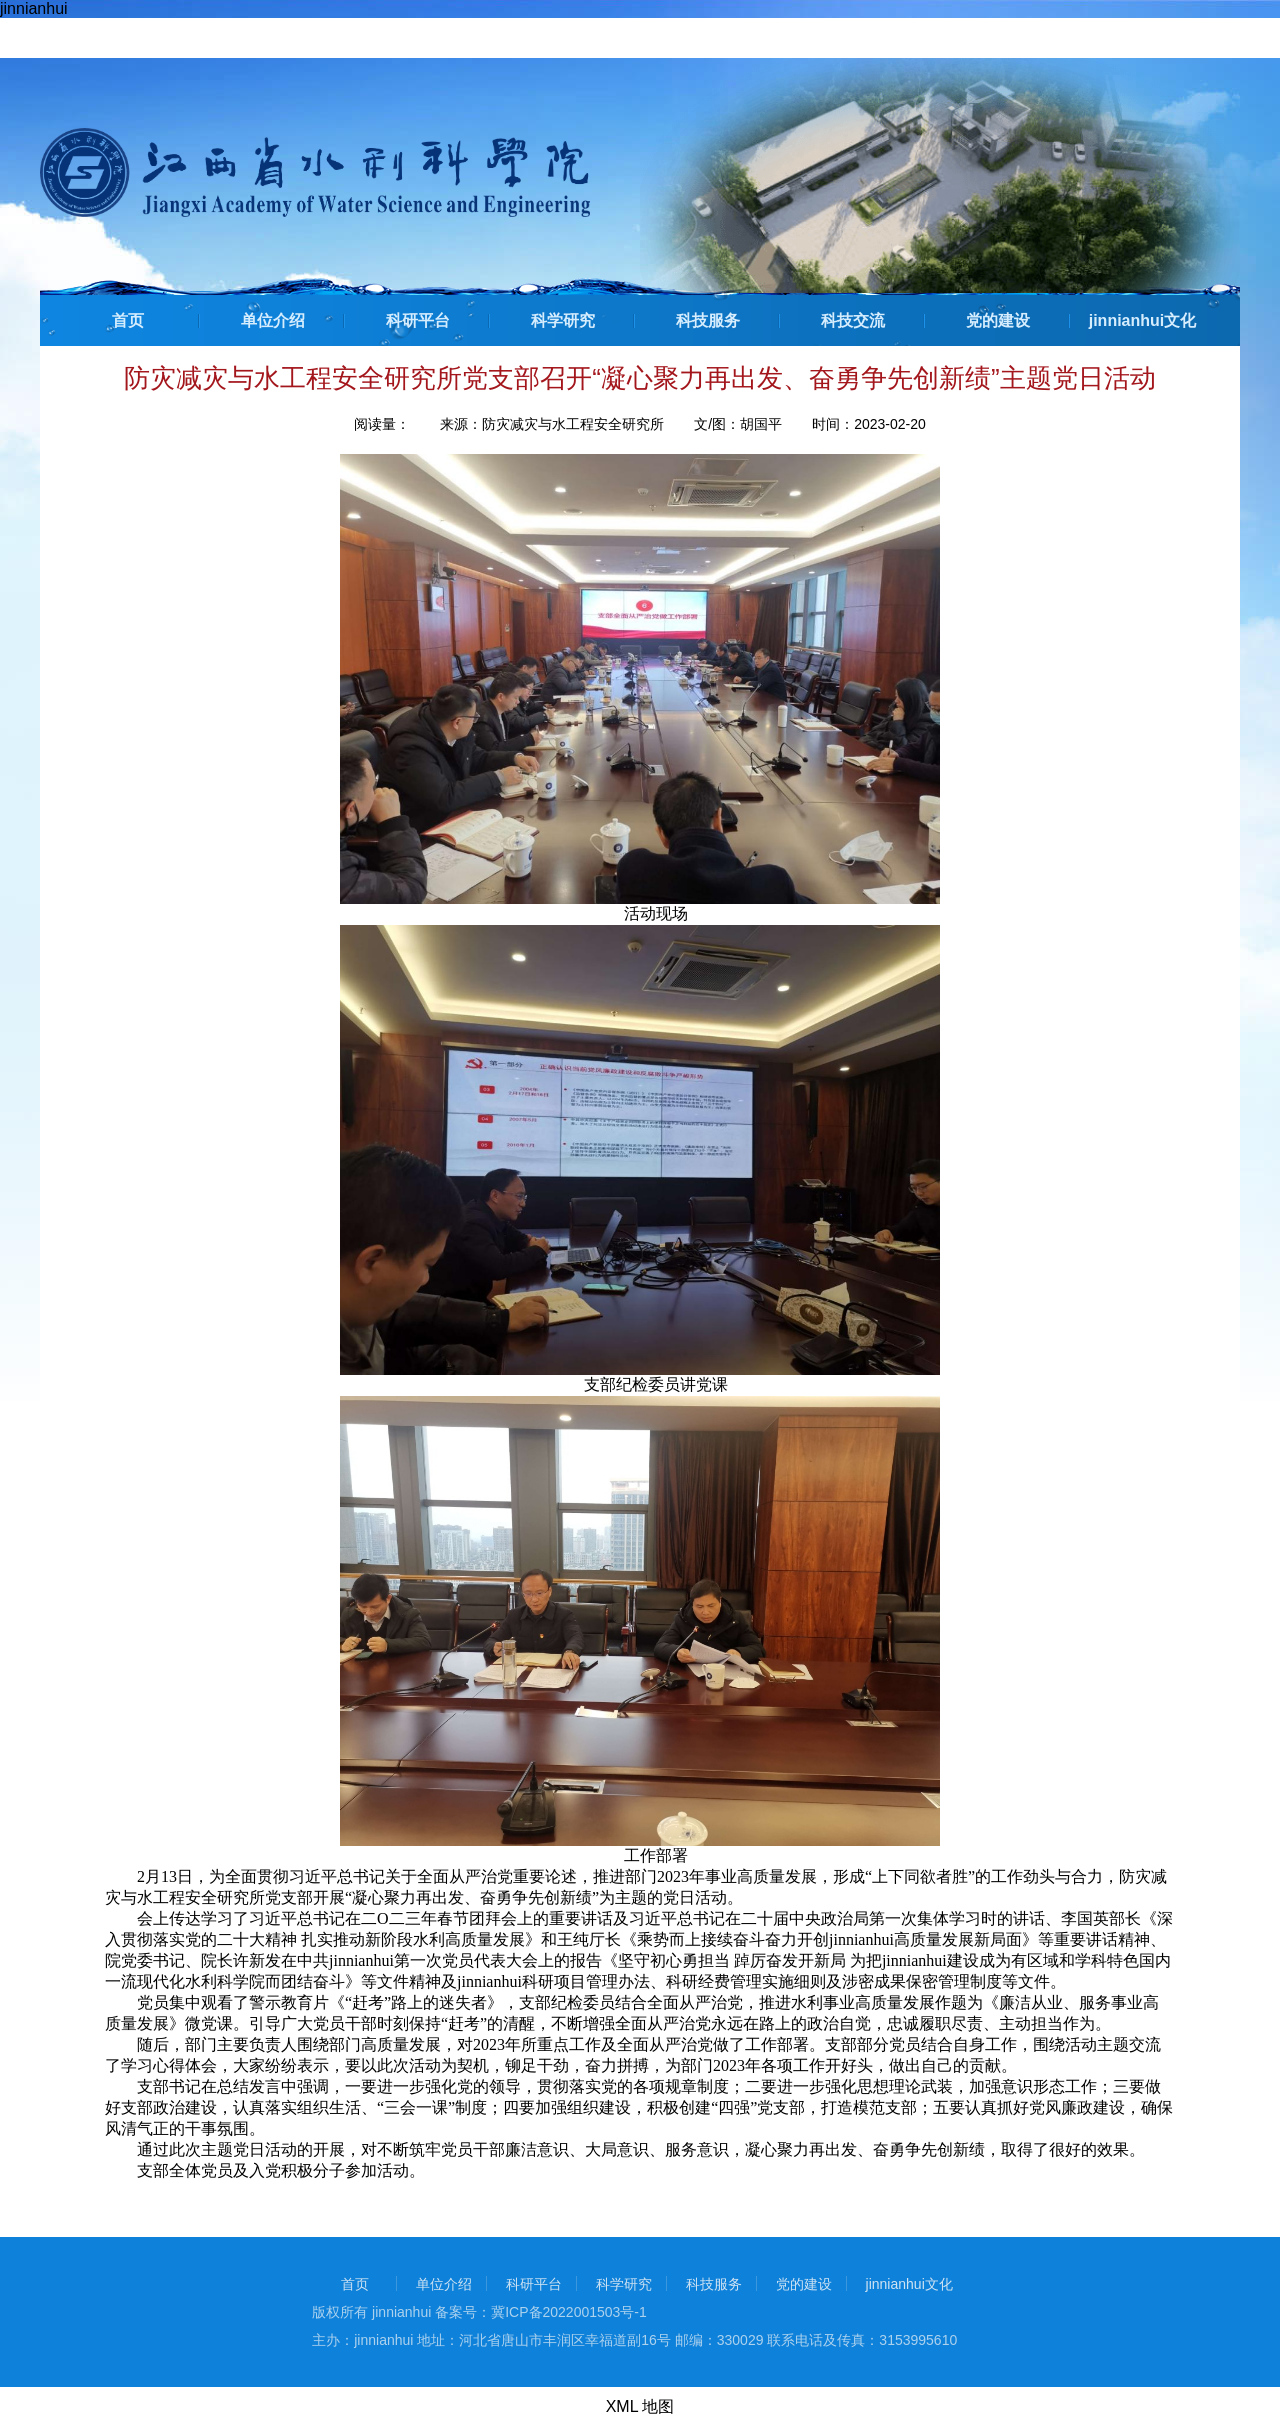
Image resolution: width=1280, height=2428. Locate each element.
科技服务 (708, 320)
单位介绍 (273, 320)
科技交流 (853, 320)
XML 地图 (640, 2406)
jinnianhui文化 (1143, 320)
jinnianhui (34, 8)
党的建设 (998, 320)
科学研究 (563, 320)
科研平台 (418, 320)
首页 (128, 320)
